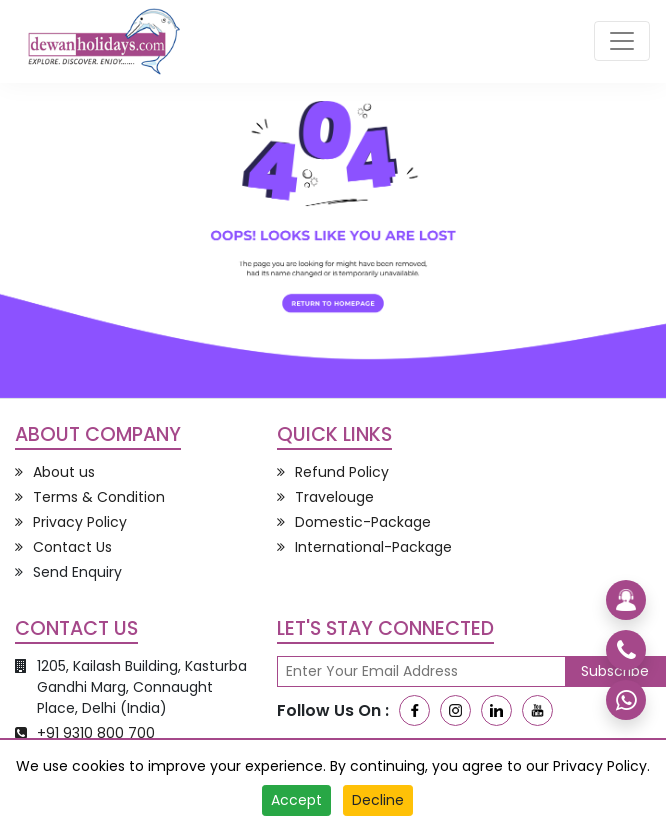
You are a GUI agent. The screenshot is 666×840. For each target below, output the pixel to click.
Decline (378, 800)
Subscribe (615, 671)
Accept (296, 800)
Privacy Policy (600, 766)
